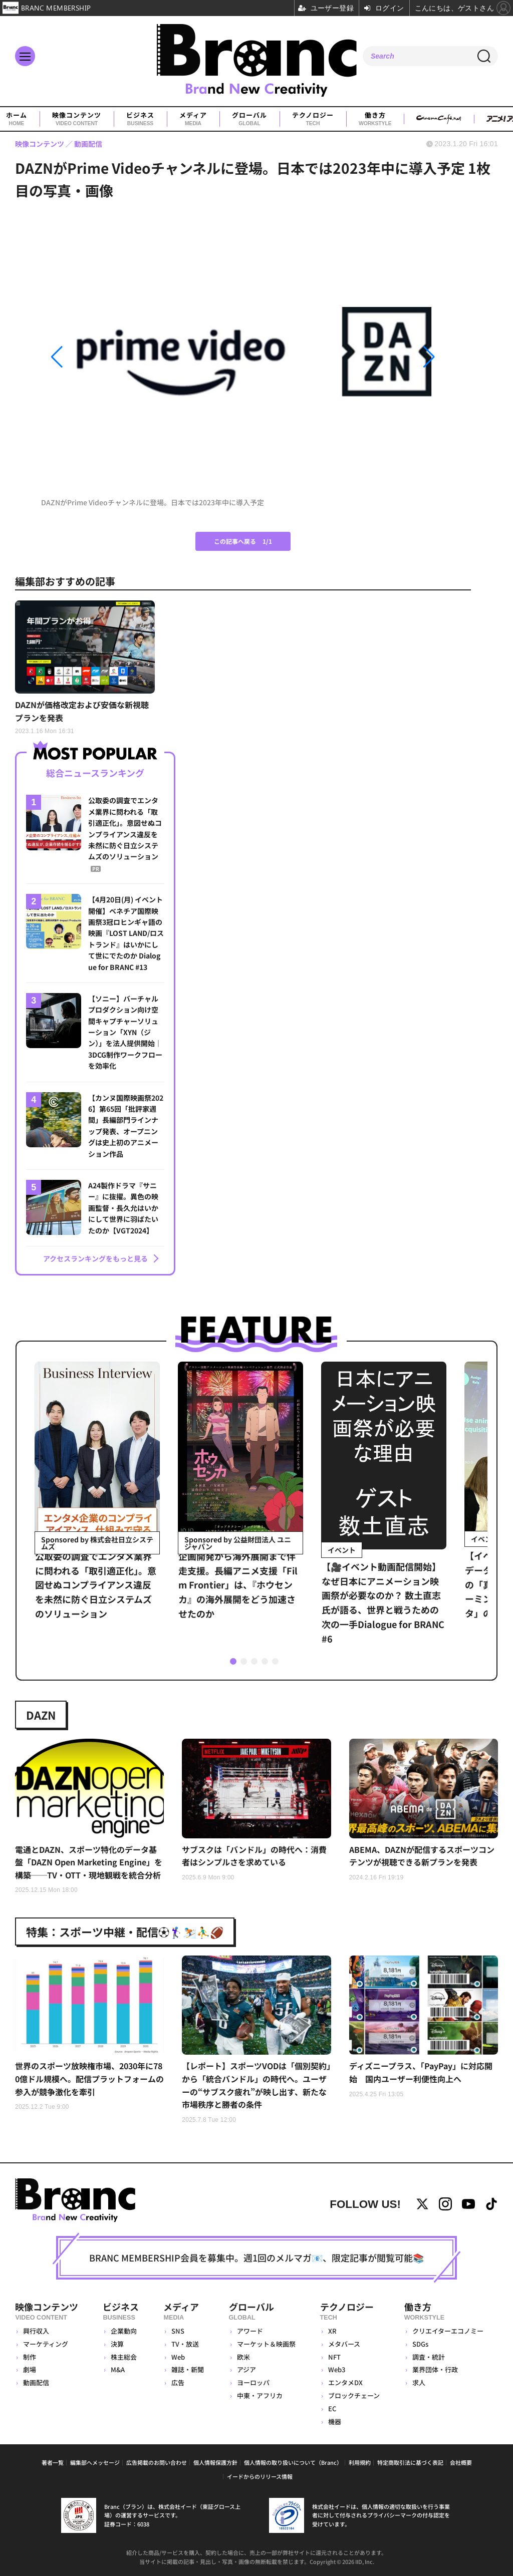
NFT (334, 2357)
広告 (177, 2382)
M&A (118, 2369)
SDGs (420, 2344)
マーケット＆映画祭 (266, 2344)
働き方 (375, 119)
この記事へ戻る (243, 541)
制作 (29, 2357)
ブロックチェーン (354, 2395)
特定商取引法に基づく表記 (410, 2462)
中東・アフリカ (260, 2395)
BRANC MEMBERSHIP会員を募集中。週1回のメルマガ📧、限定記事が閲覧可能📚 (256, 2257)
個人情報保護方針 (215, 2462)
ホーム (16, 119)
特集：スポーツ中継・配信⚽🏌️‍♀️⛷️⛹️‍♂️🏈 (124, 1931)
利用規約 (360, 2462)
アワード (250, 2331)
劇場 (29, 2369)
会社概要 (461, 2462)
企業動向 (124, 2331)
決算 (117, 2344)
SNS (177, 2331)
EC (332, 2408)
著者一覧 (53, 2462)
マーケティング (45, 2344)
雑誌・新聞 (187, 2369)
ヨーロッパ (253, 2382)
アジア (246, 2369)
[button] (101, 357)
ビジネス (140, 119)
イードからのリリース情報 (260, 2476)
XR (332, 2331)
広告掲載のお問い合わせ (156, 2462)
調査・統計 (428, 2357)
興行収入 (36, 2331)
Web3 (336, 2369)
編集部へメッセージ (95, 2462)
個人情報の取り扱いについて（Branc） (293, 2462)
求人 (418, 2382)
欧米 (243, 2357)
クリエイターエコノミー (447, 2331)
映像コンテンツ (76, 119)
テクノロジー (313, 119)
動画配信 (36, 2382)
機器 (334, 2421)
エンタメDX (345, 2382)
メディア (193, 119)
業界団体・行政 (435, 2369)
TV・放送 (185, 2344)
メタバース (344, 2344)
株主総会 (124, 2357)
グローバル (249, 119)
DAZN (41, 1715)
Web (178, 2357)
